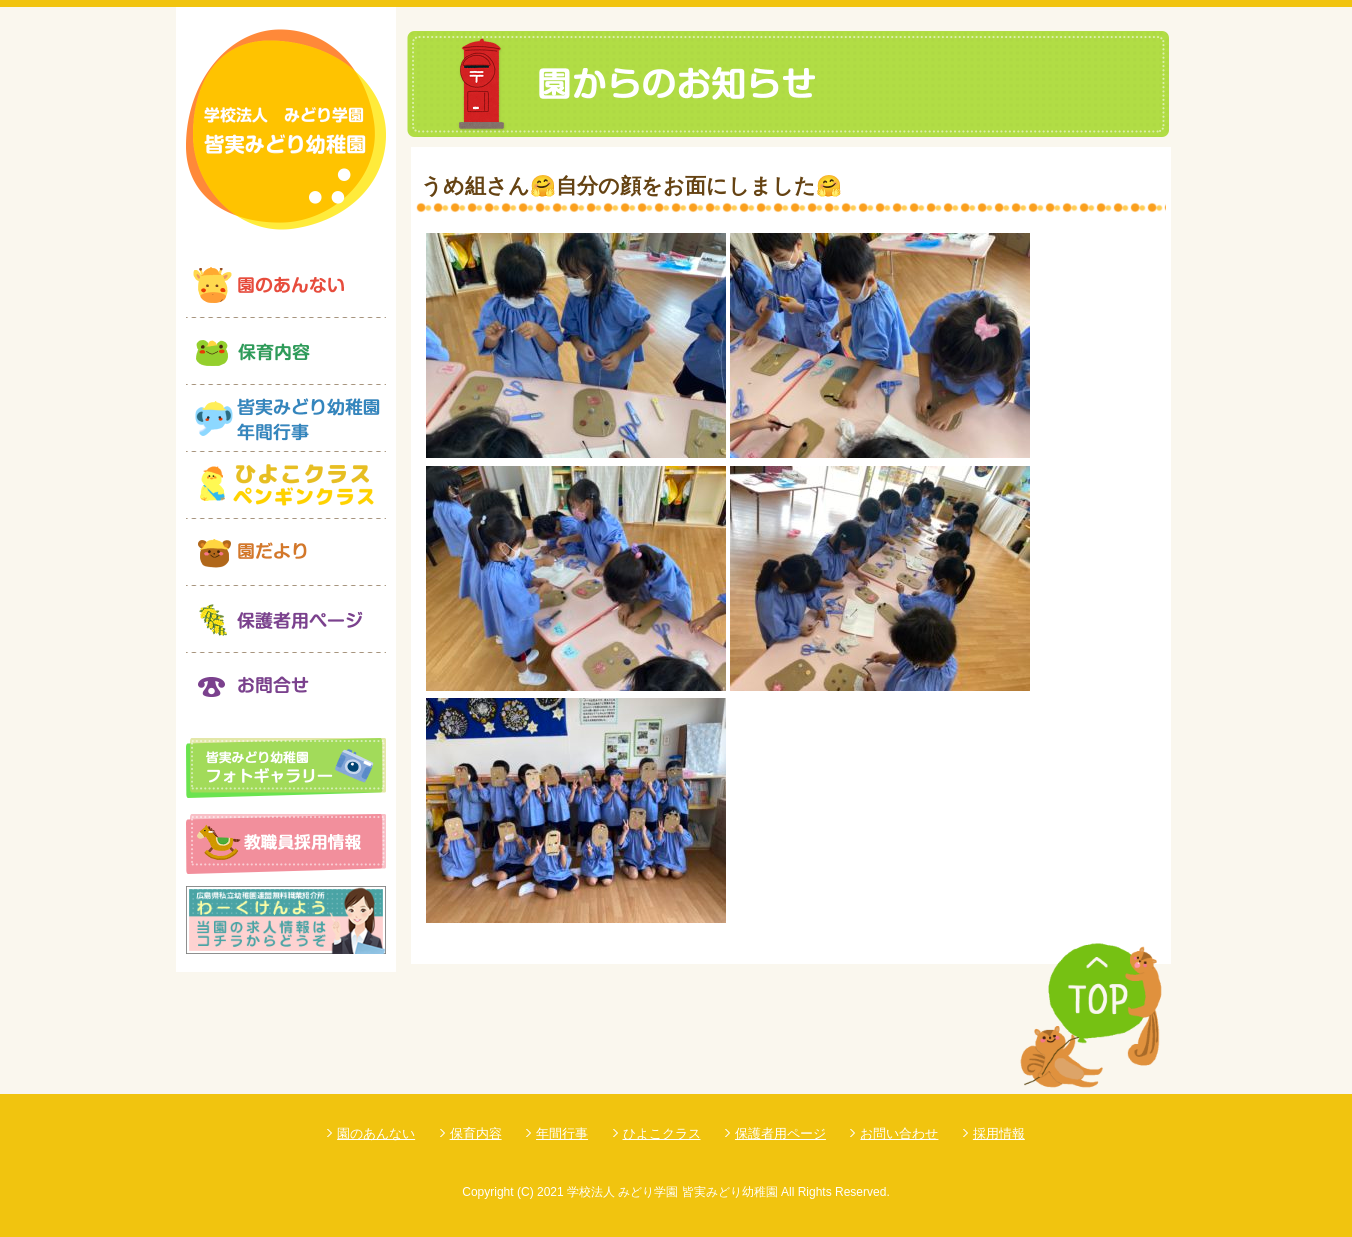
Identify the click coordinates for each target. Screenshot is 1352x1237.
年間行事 (562, 1133)
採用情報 (999, 1133)
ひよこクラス (662, 1133)
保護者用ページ (780, 1133)
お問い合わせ (899, 1133)
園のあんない (376, 1133)
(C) (525, 1192)
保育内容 (476, 1133)
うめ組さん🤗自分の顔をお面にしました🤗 (631, 185)
